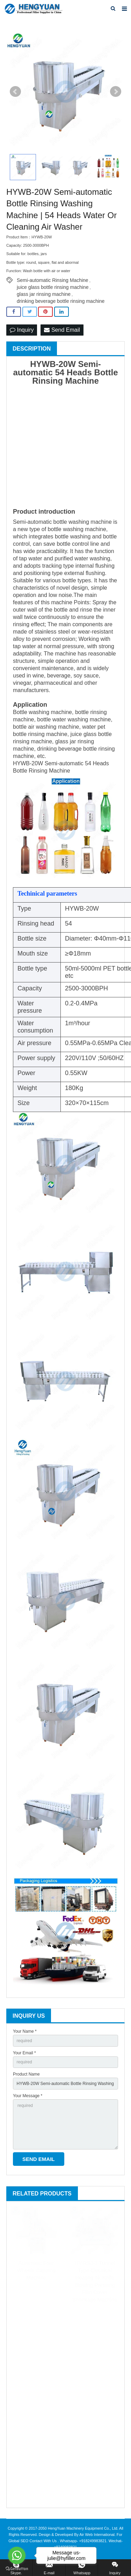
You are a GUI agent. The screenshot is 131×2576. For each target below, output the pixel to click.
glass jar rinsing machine (44, 294)
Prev (15, 91)
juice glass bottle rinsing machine (52, 287)
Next (115, 91)
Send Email (62, 330)
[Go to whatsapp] (17, 2555)
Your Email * (24, 2052)
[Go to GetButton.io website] (17, 2569)
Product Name (26, 2074)
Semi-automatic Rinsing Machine (52, 280)
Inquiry (22, 330)
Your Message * (27, 2095)
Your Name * (25, 2031)
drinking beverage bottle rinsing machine (60, 301)
